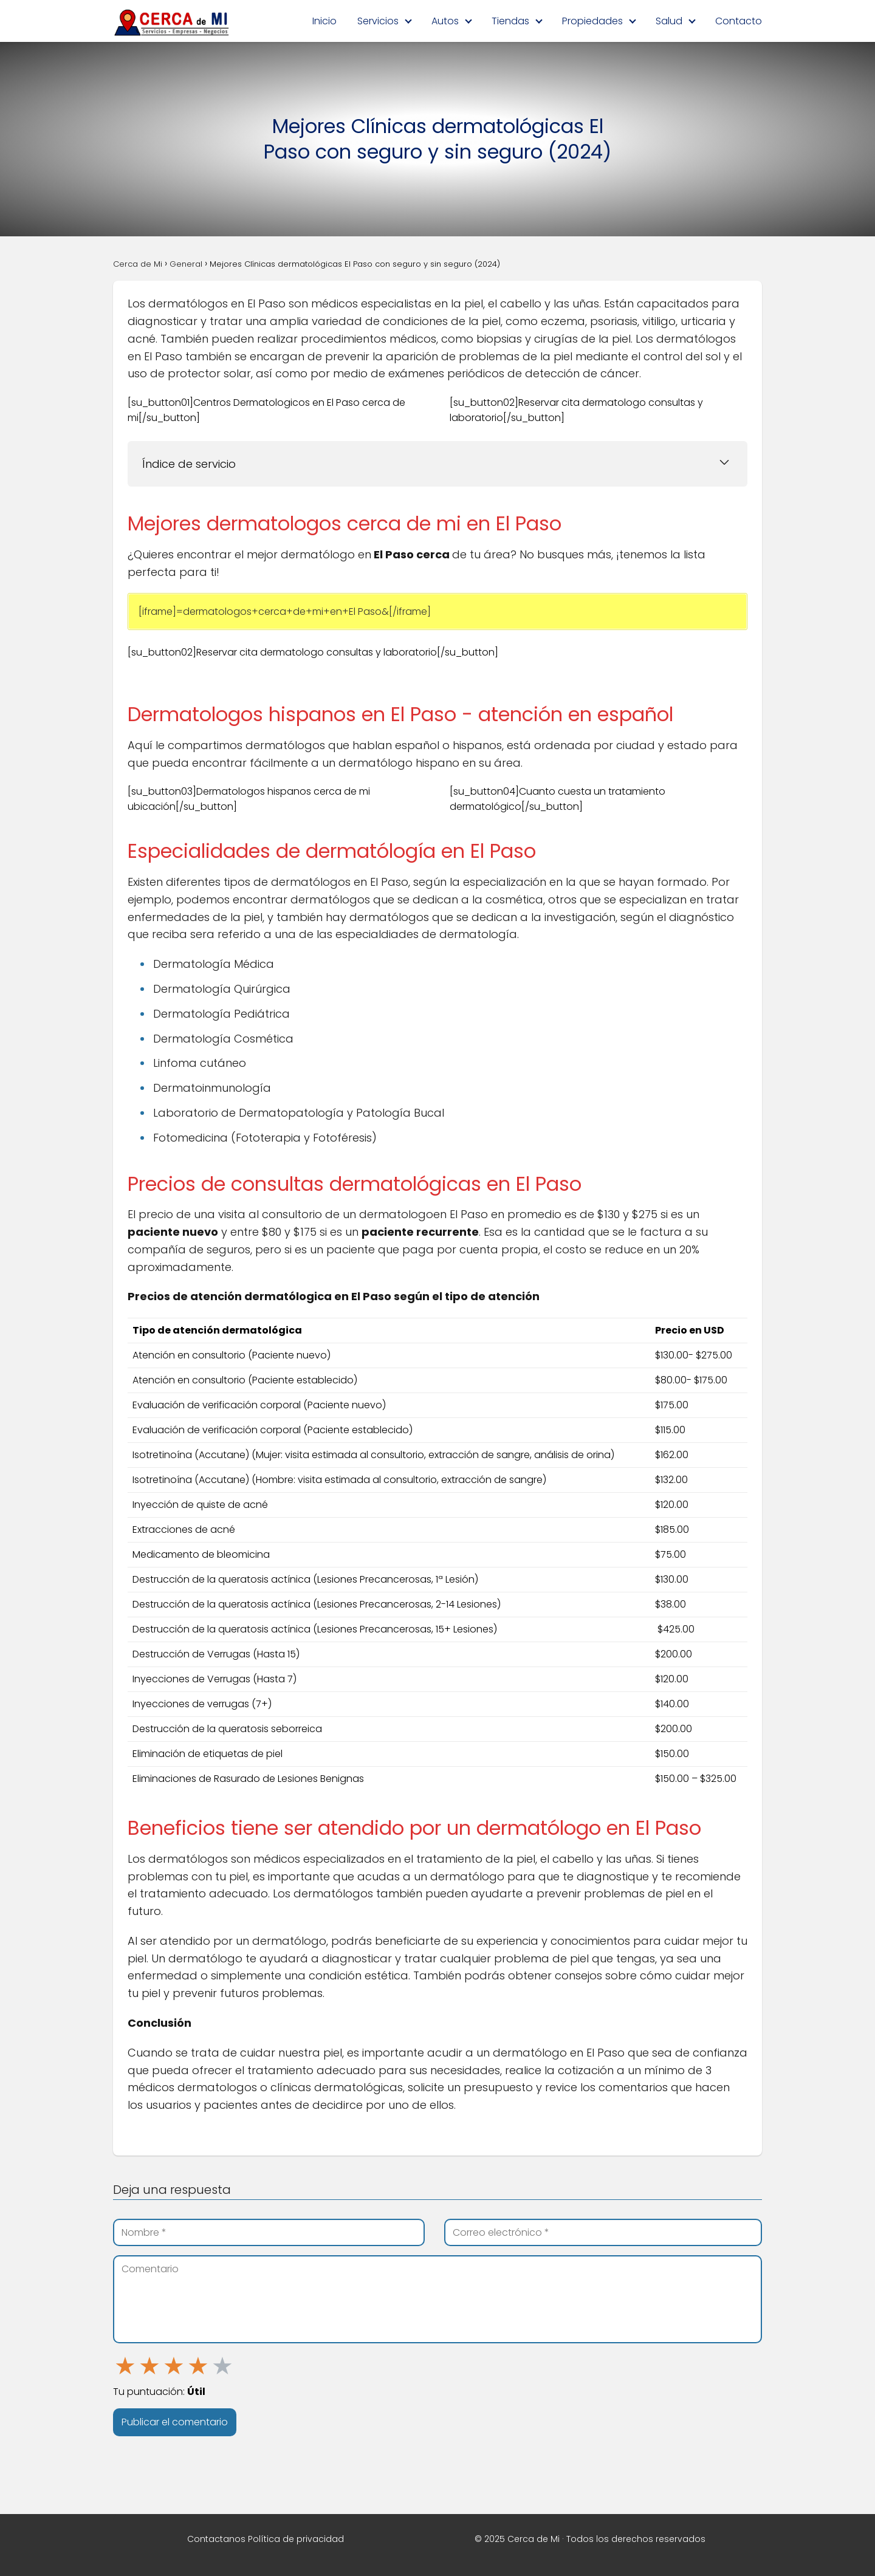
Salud (669, 21)
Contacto (738, 21)
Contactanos (216, 2539)
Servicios (378, 21)
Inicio (324, 21)
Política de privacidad (296, 2539)
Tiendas (510, 21)
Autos (445, 21)
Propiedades (592, 21)
